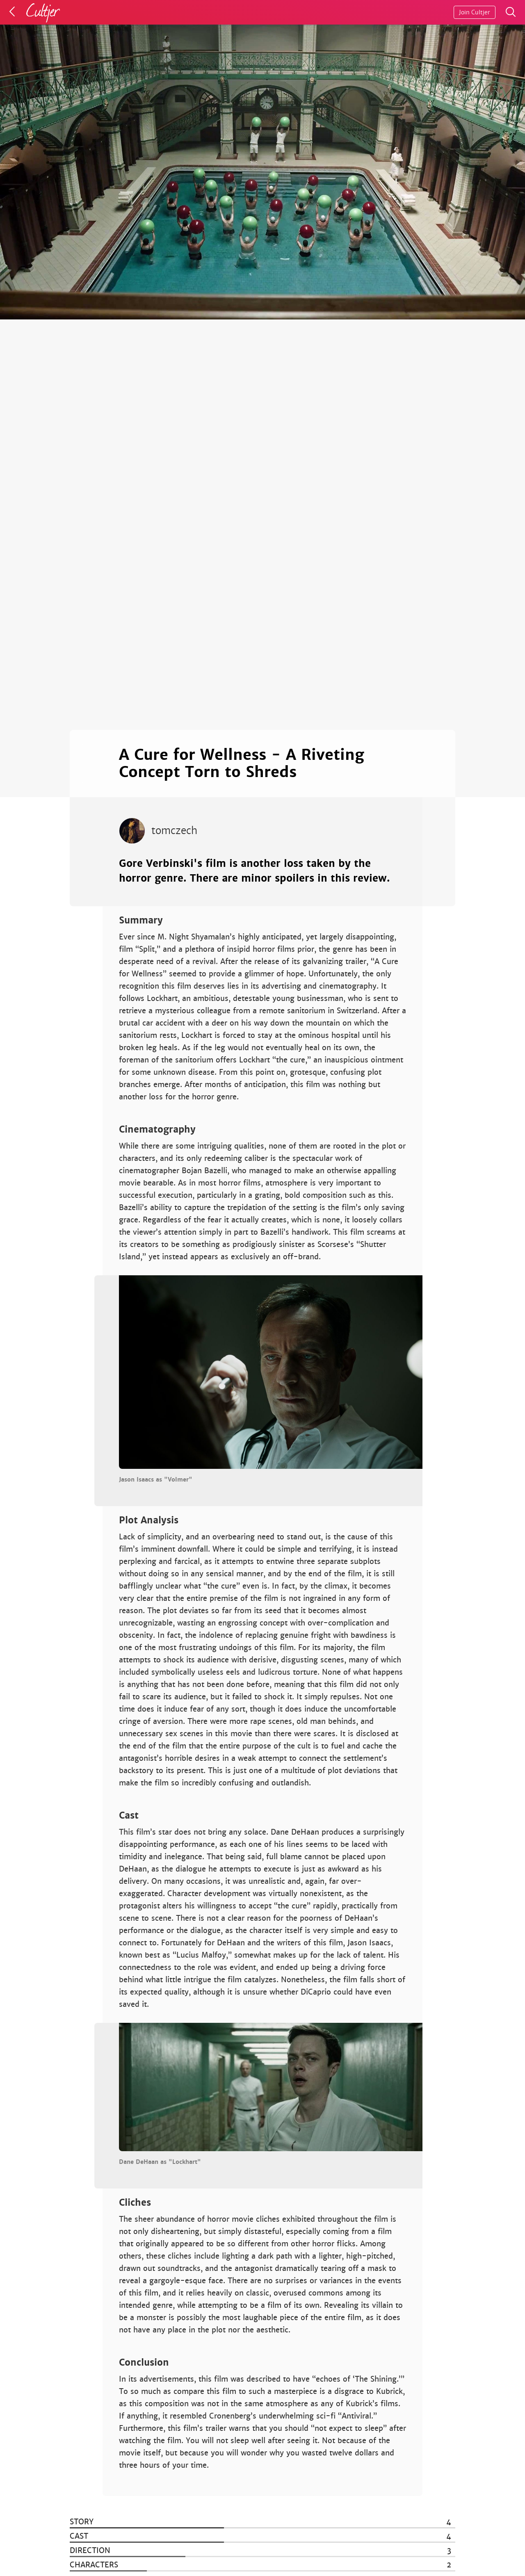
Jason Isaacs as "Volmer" (155, 1479)
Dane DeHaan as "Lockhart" (160, 2162)
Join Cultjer (474, 12)
